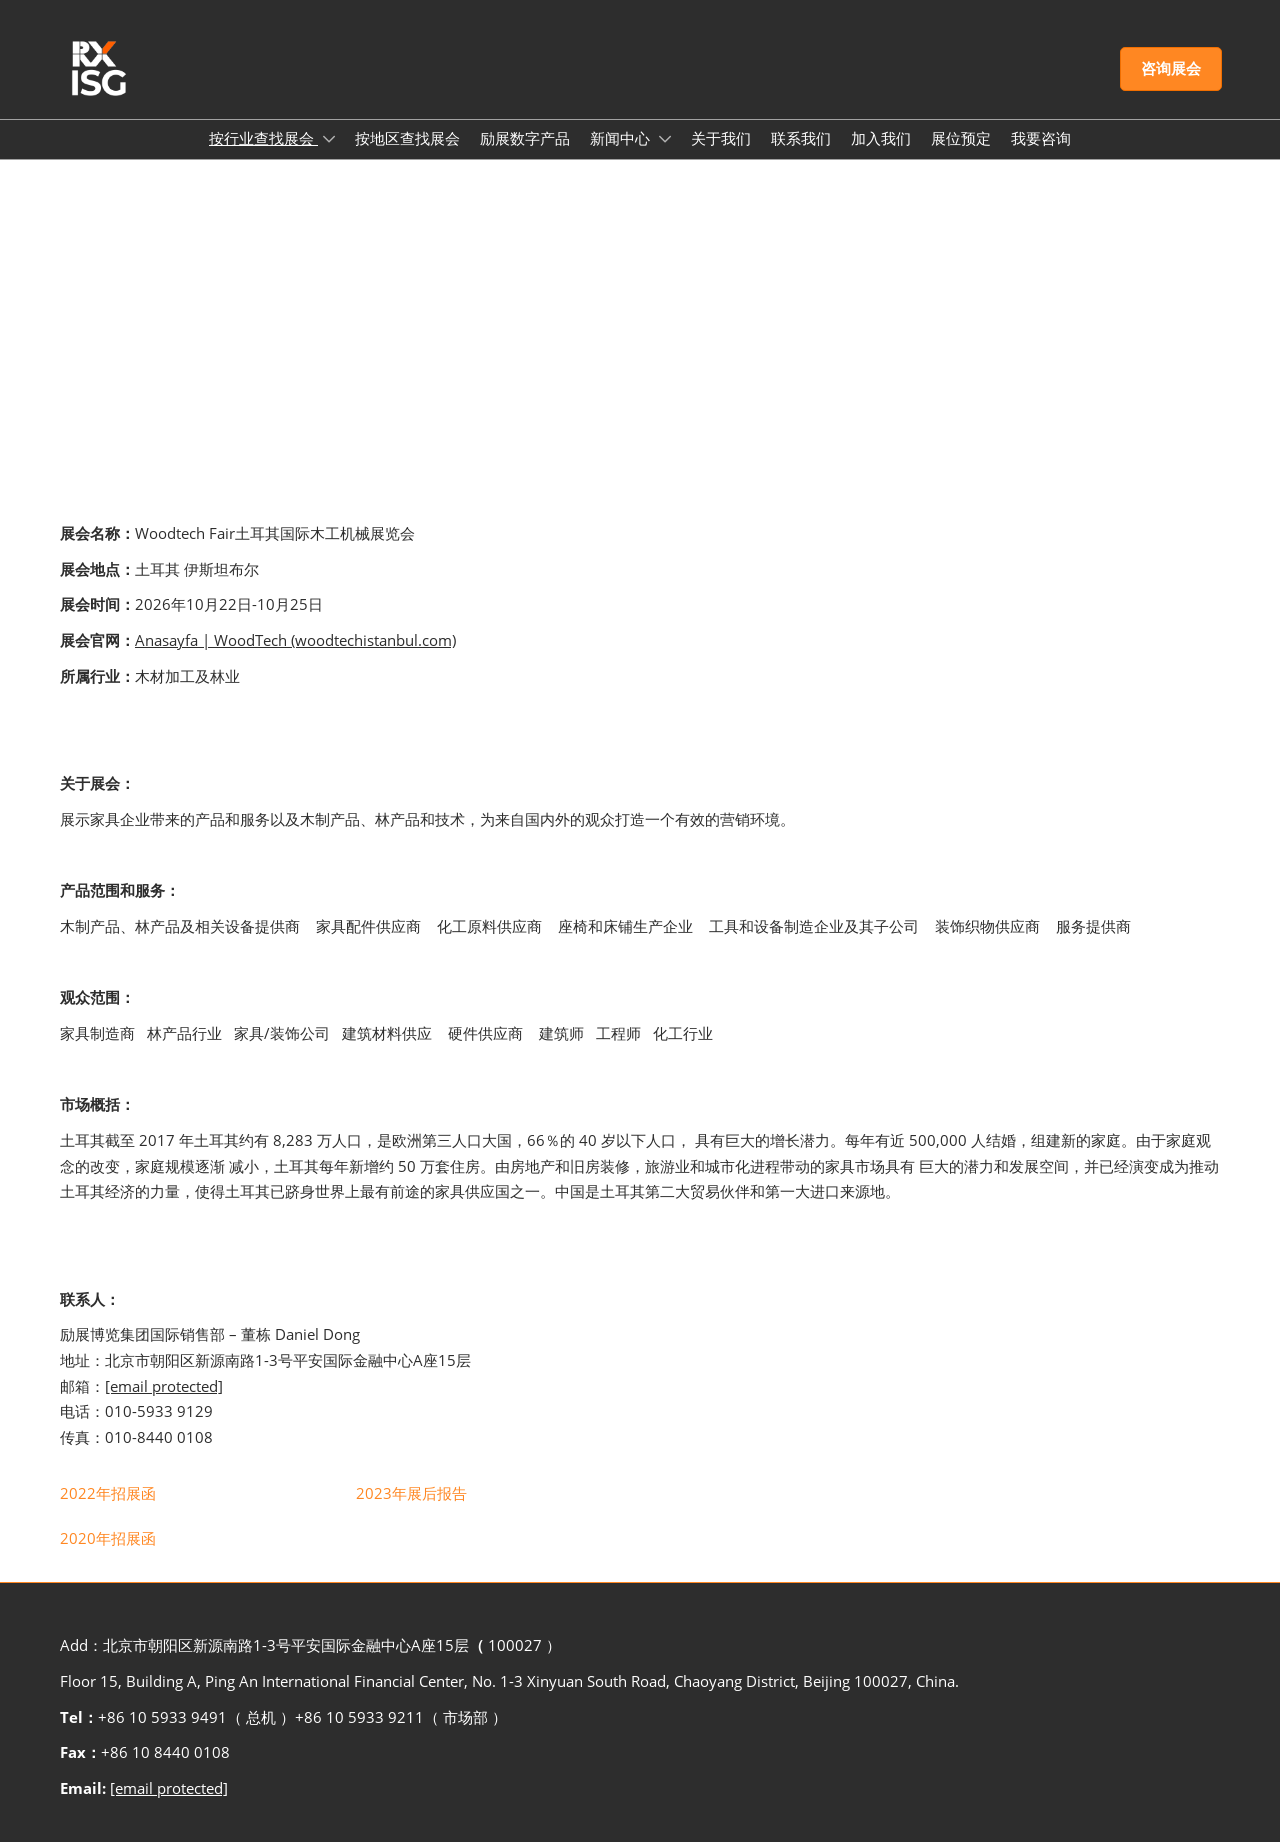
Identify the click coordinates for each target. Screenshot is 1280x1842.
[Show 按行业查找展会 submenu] (329, 139)
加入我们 (881, 138)
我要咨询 (1041, 138)
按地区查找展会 (407, 138)
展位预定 (961, 138)
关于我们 (721, 138)
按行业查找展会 (263, 138)
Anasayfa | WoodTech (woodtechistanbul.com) (295, 640)
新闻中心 (622, 138)
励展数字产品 (525, 138)
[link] (108, 1493)
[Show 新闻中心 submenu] (665, 139)
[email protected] (164, 1386)
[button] (1171, 69)
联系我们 (801, 138)
